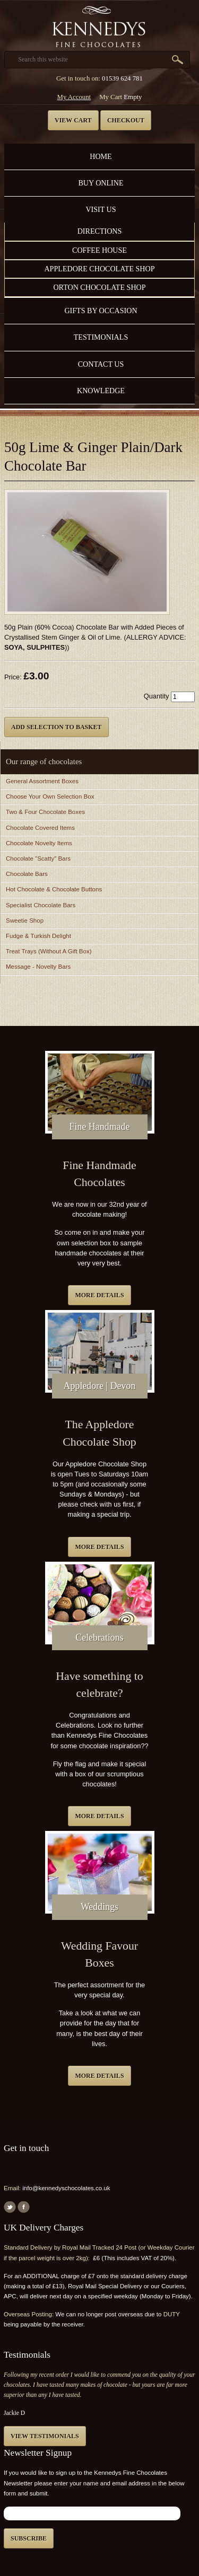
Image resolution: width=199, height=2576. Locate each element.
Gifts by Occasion (100, 310)
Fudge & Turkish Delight (38, 936)
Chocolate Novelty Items (39, 843)
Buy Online (100, 183)
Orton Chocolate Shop (99, 287)
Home (100, 156)
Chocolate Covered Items (40, 828)
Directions (99, 231)
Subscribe (29, 2538)
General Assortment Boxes (42, 781)
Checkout (125, 120)
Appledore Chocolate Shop (99, 268)
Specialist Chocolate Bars (40, 905)
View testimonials (45, 2436)
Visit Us (100, 209)
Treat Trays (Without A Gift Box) (48, 951)
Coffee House (99, 250)
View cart (73, 120)
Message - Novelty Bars (38, 966)
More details (99, 1295)
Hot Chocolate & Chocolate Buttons (54, 889)
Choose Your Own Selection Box (50, 796)
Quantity (156, 696)
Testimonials (101, 337)
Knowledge (101, 390)
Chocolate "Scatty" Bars (38, 858)
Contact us (101, 364)
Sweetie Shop (25, 920)
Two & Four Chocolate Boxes (45, 812)
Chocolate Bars (27, 874)
